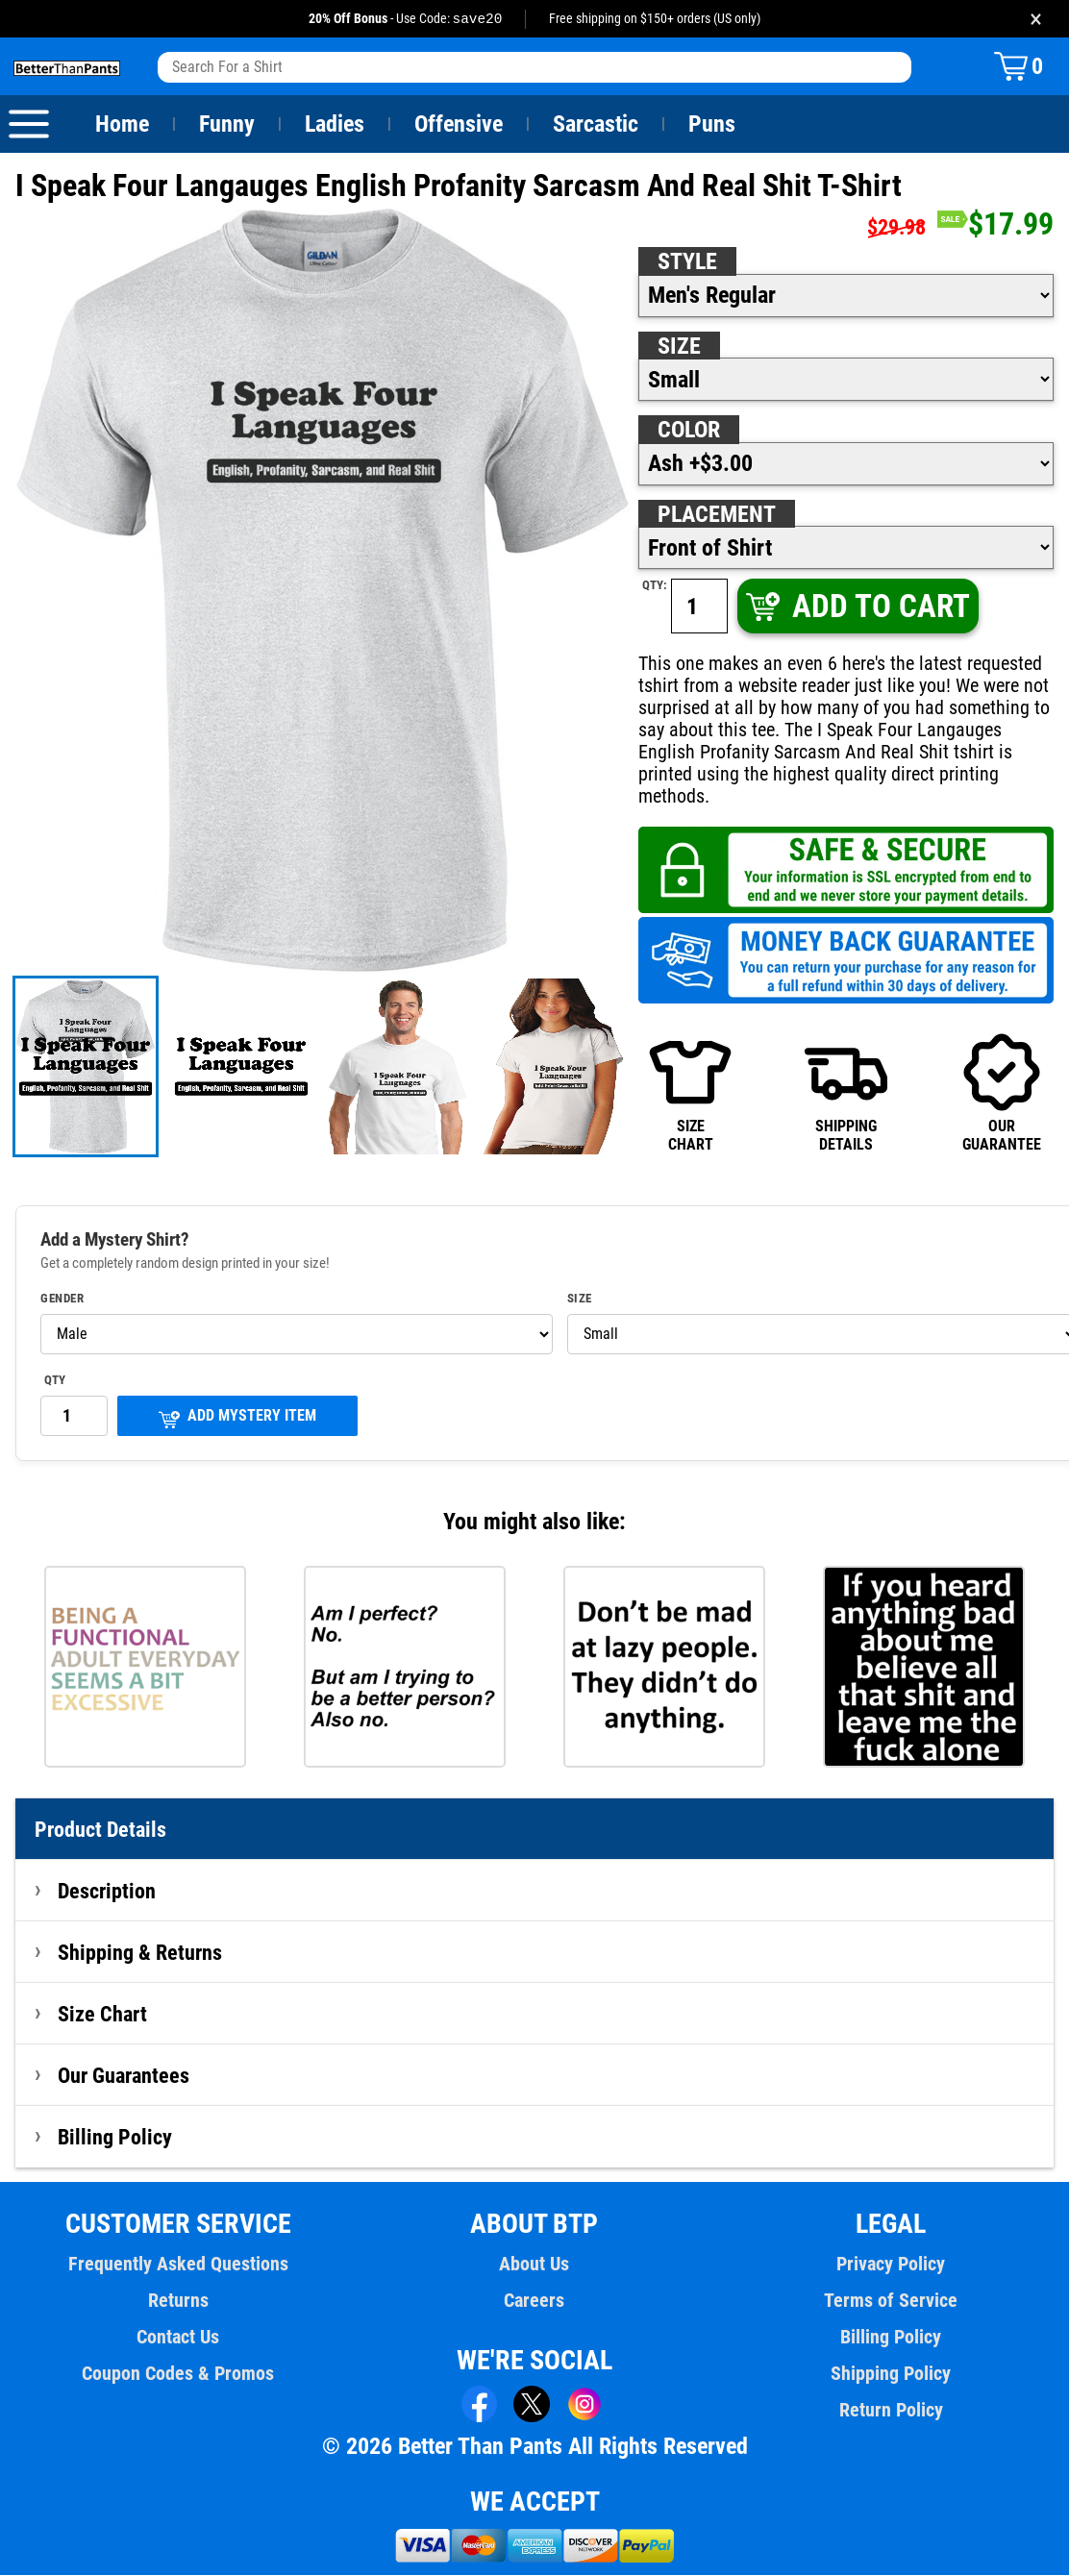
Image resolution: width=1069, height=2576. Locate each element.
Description (107, 1891)
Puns (712, 124)
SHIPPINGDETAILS (846, 1092)
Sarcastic (596, 124)
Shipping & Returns (140, 1953)
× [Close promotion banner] (1036, 19)
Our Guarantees (124, 2076)
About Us (535, 2264)
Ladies (334, 124)
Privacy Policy (890, 2264)
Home (122, 124)
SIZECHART (690, 1092)
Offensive (458, 124)
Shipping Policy (890, 2374)
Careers (534, 2301)
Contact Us (178, 2337)
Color (690, 430)
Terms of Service (891, 2301)
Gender (62, 1299)
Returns (178, 2301)
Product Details (101, 1830)
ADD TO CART (856, 607)
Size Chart (102, 2014)
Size (679, 347)
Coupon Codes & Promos (179, 2374)
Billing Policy (114, 2137)
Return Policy (890, 2410)
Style (687, 262)
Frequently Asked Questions (178, 2264)
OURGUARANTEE (1001, 1092)
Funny (226, 124)
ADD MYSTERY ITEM (237, 1418)
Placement (716, 515)
